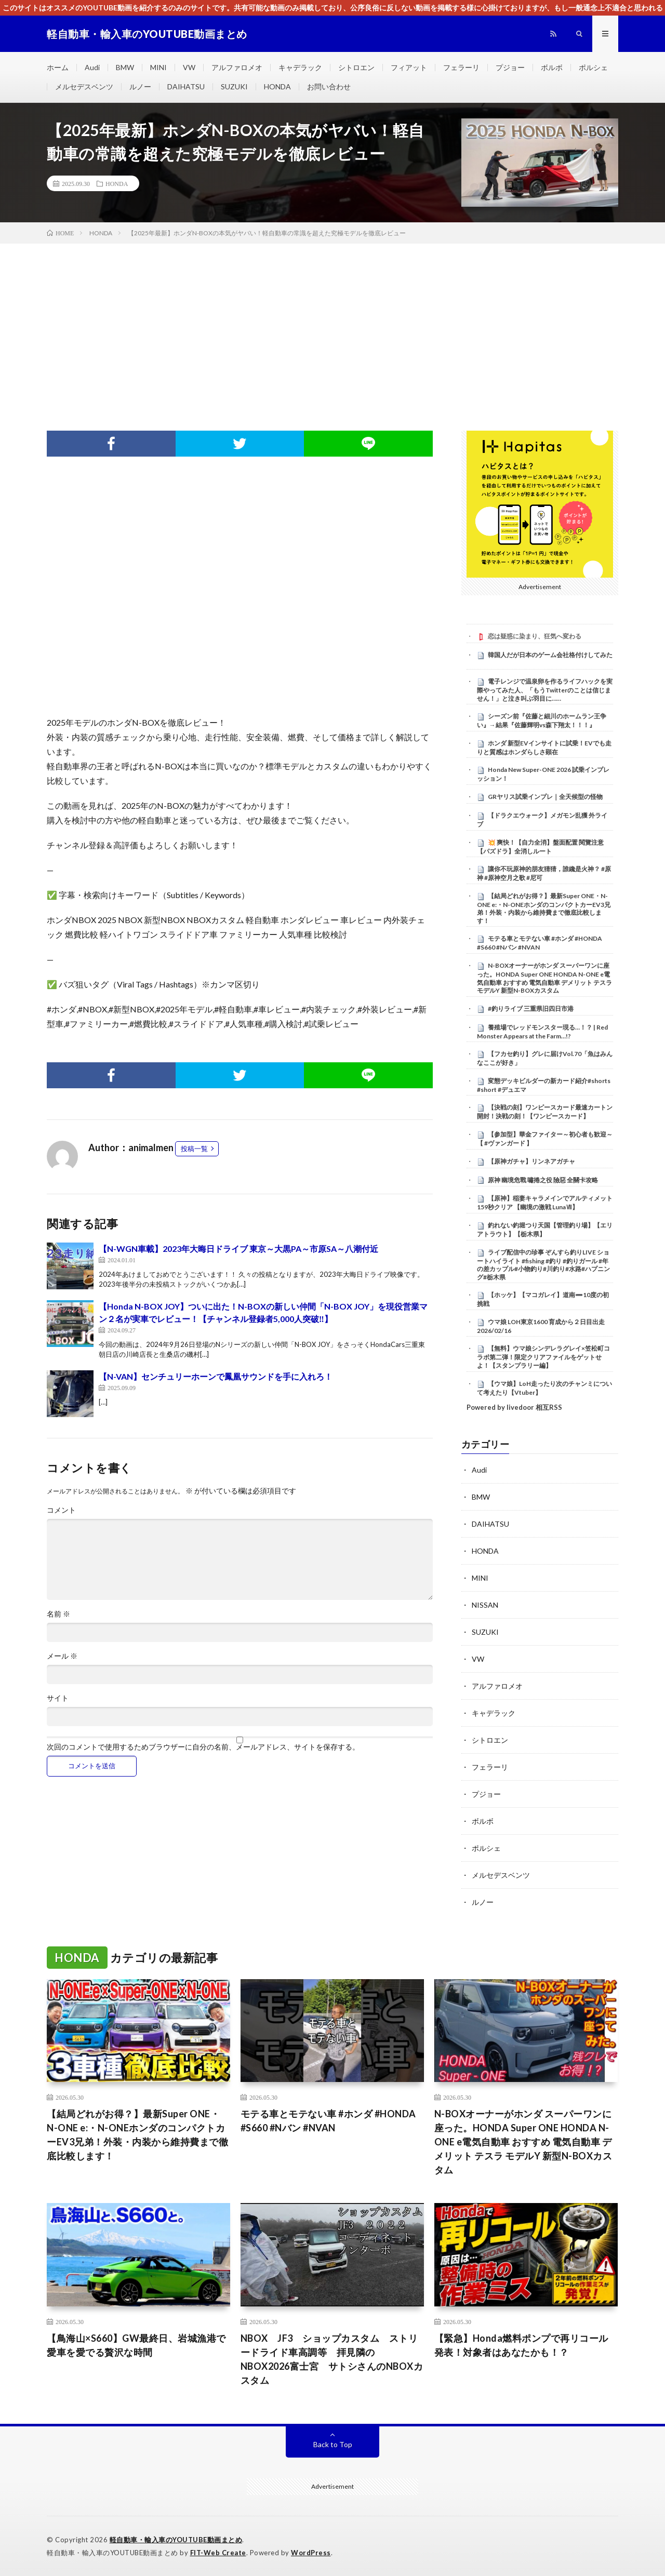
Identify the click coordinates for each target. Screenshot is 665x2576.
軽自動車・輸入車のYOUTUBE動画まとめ (176, 2539)
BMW (125, 67)
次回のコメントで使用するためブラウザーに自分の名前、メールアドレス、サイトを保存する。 (203, 1747)
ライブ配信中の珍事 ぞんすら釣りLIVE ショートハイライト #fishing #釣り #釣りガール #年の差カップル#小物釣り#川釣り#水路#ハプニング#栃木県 (543, 1264)
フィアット (409, 67)
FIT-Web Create (218, 2552)
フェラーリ (461, 67)
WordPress (311, 2552)
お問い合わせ (329, 86)
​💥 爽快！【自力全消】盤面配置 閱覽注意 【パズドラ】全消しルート (540, 846)
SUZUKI (234, 86)
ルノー (140, 86)
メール (62, 1656)
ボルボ (552, 67)
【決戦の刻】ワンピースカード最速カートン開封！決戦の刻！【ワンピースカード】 (545, 1111)
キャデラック (300, 67)
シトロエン (356, 67)
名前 (58, 1614)
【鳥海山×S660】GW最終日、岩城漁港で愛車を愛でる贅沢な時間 (136, 2345)
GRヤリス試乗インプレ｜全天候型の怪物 (545, 796)
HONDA (277, 86)
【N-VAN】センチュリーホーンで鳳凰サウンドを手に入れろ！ (215, 1376)
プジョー (510, 67)
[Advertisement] (332, 321)
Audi (92, 67)
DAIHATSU (186, 86)
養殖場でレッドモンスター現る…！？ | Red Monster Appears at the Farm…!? (542, 1031)
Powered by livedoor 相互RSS (514, 1407)
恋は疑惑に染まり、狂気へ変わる (534, 636)
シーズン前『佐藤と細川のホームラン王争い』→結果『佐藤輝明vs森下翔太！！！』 (541, 720)
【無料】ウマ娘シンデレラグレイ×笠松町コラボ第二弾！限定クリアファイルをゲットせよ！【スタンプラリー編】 (543, 1356)
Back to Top (332, 2444)
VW (189, 67)
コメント (61, 1510)
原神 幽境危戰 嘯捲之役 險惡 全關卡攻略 (543, 1180)
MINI (158, 67)
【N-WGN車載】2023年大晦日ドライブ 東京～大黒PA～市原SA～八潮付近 (238, 1248)
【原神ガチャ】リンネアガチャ (531, 1161)
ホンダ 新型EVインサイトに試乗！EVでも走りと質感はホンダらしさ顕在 (544, 747)
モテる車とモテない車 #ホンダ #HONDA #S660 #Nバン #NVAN (539, 943)
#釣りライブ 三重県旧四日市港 (531, 1008)
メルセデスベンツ (84, 86)
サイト (58, 1698)
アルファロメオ (236, 67)
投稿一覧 (194, 1148)
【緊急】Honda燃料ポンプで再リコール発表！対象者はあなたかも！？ (521, 2345)
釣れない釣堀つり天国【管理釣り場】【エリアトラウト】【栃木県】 (545, 1229)
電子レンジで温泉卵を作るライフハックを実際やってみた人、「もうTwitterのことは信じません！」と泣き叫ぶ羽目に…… (545, 689)
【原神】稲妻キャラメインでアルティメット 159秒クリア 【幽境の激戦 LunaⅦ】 (545, 1202)
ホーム (58, 67)
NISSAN (485, 1604)
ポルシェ (593, 67)
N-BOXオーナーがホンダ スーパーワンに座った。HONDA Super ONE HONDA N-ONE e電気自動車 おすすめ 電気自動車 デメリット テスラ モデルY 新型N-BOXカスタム (544, 978)
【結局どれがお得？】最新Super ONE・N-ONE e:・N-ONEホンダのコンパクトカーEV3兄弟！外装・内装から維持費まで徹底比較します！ (543, 908)
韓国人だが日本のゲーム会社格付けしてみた (550, 655)
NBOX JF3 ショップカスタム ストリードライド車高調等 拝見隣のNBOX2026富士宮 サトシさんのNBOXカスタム (332, 2359)
